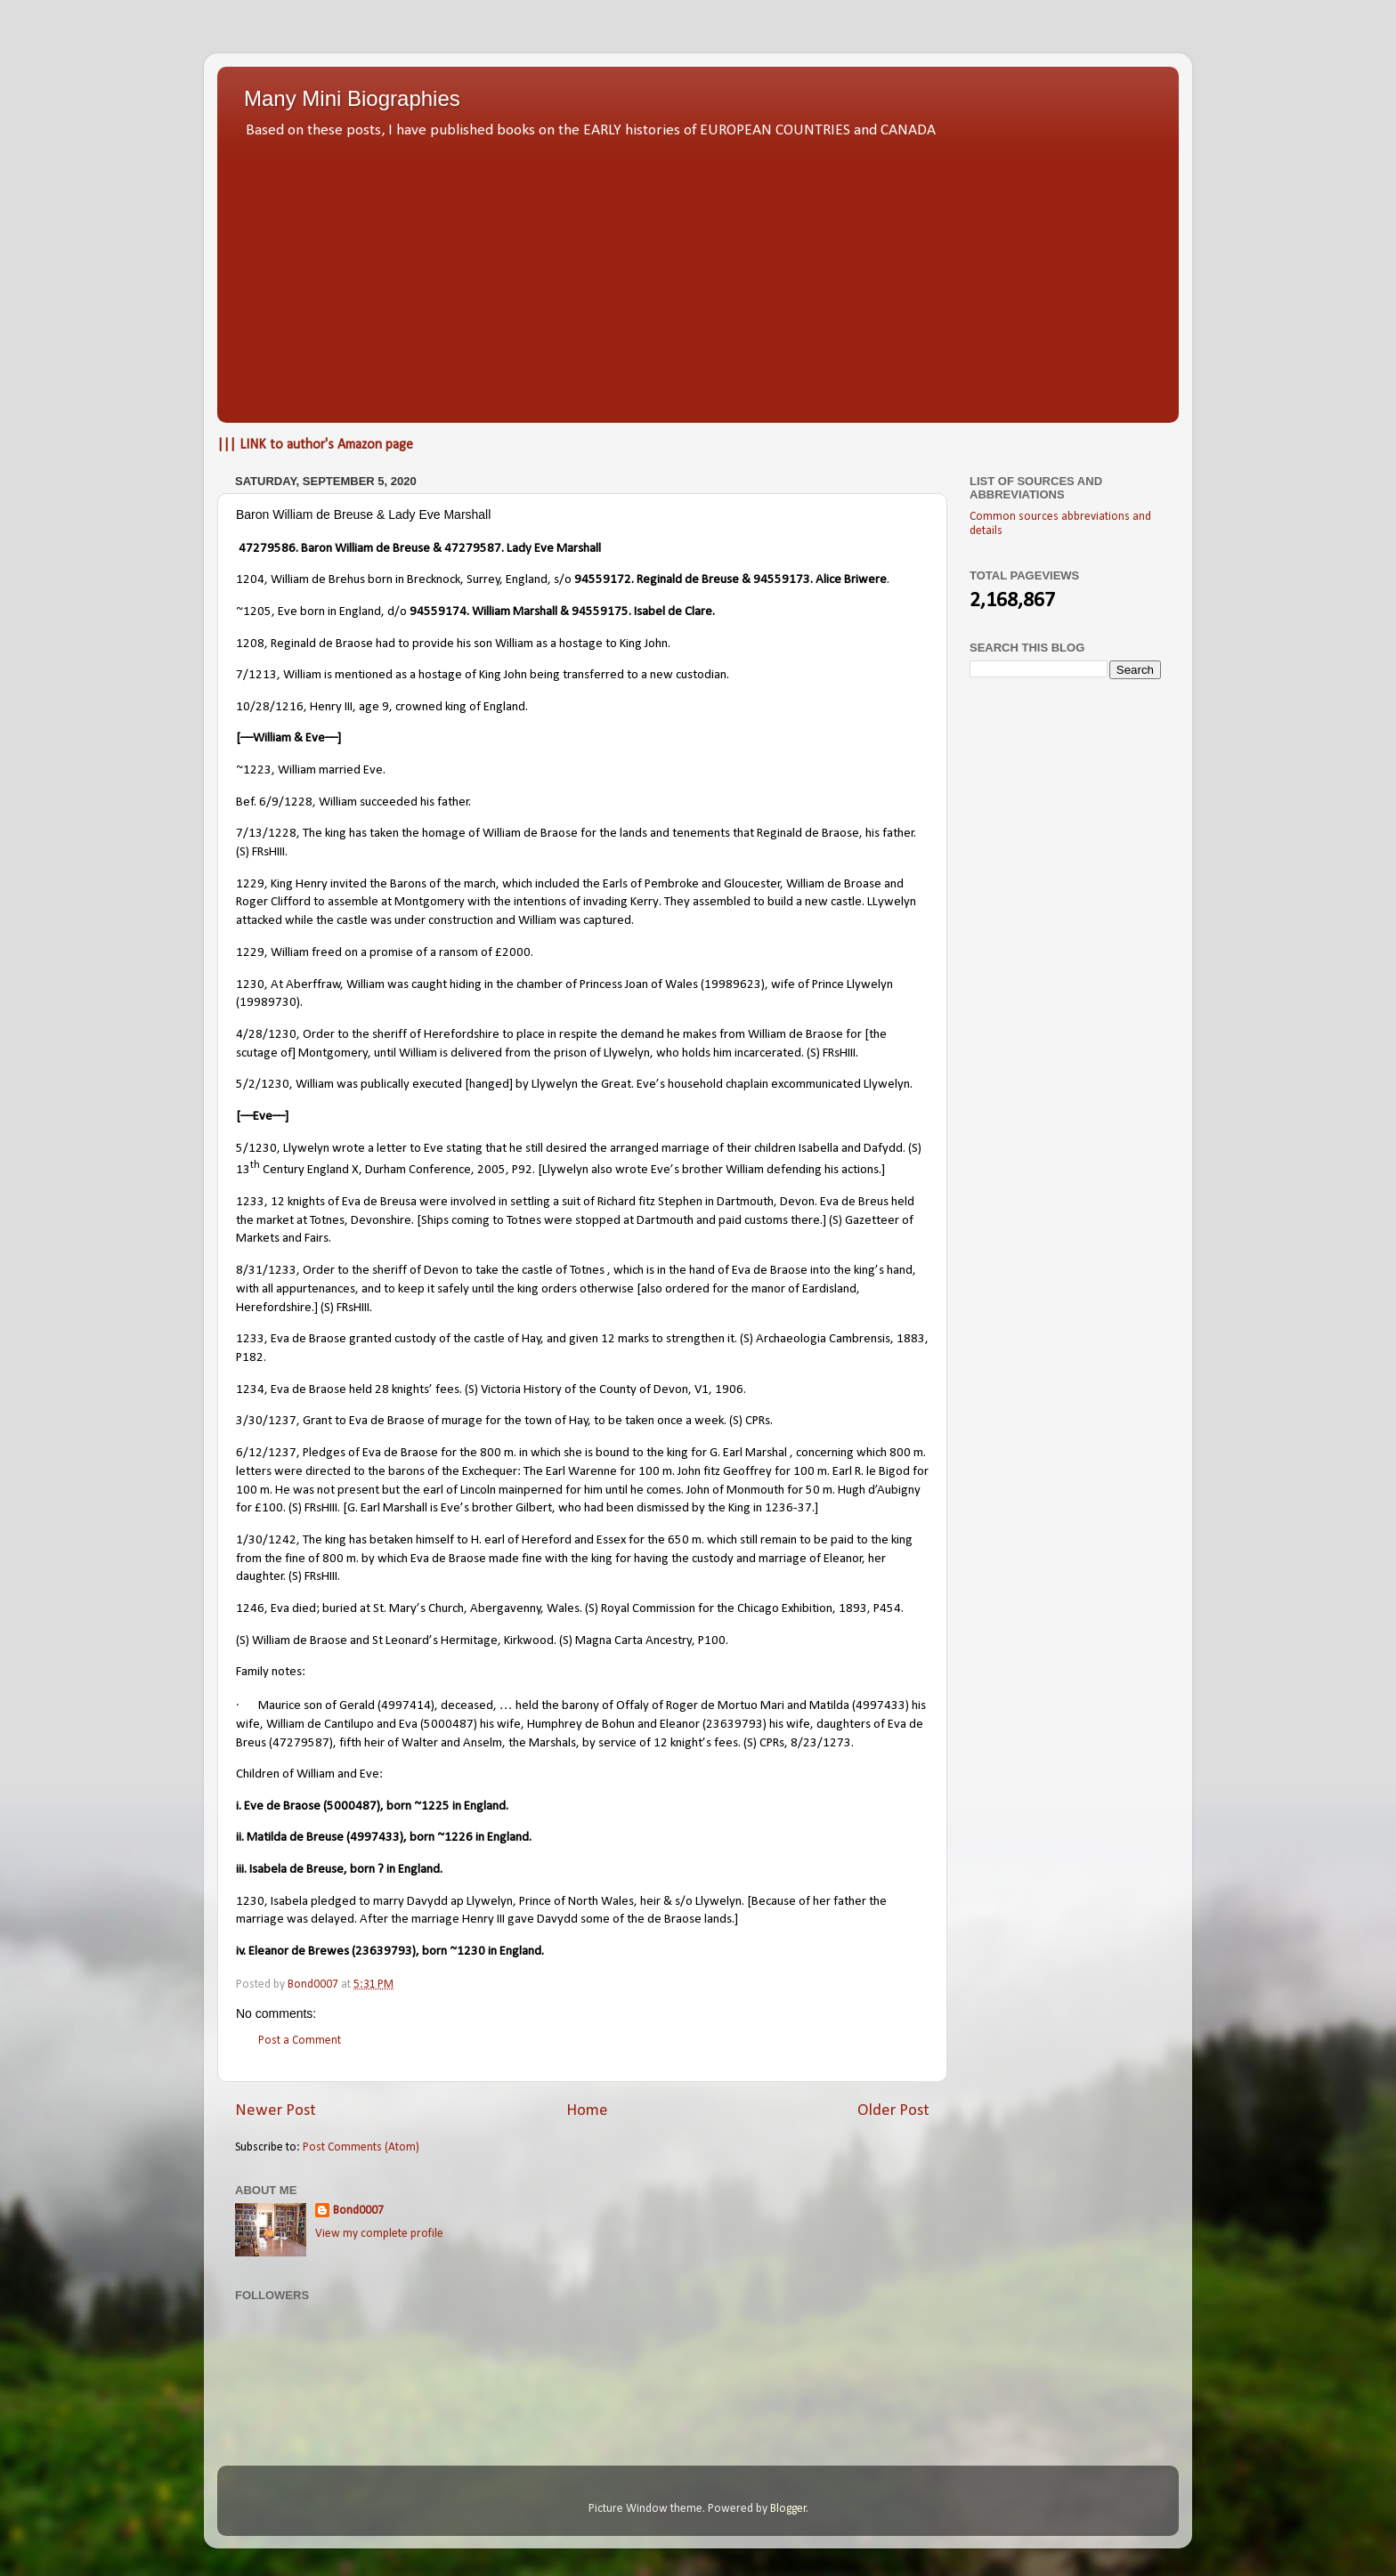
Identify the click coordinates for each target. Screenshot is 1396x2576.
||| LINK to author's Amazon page (315, 445)
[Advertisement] (698, 276)
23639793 (383, 1951)
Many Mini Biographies (352, 98)
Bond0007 (358, 2210)
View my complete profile (379, 2234)
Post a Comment (299, 2040)
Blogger (788, 2509)
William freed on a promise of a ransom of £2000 (401, 953)
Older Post (893, 2110)
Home (587, 2110)
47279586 (267, 548)
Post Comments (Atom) (361, 2147)
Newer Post (275, 2110)
